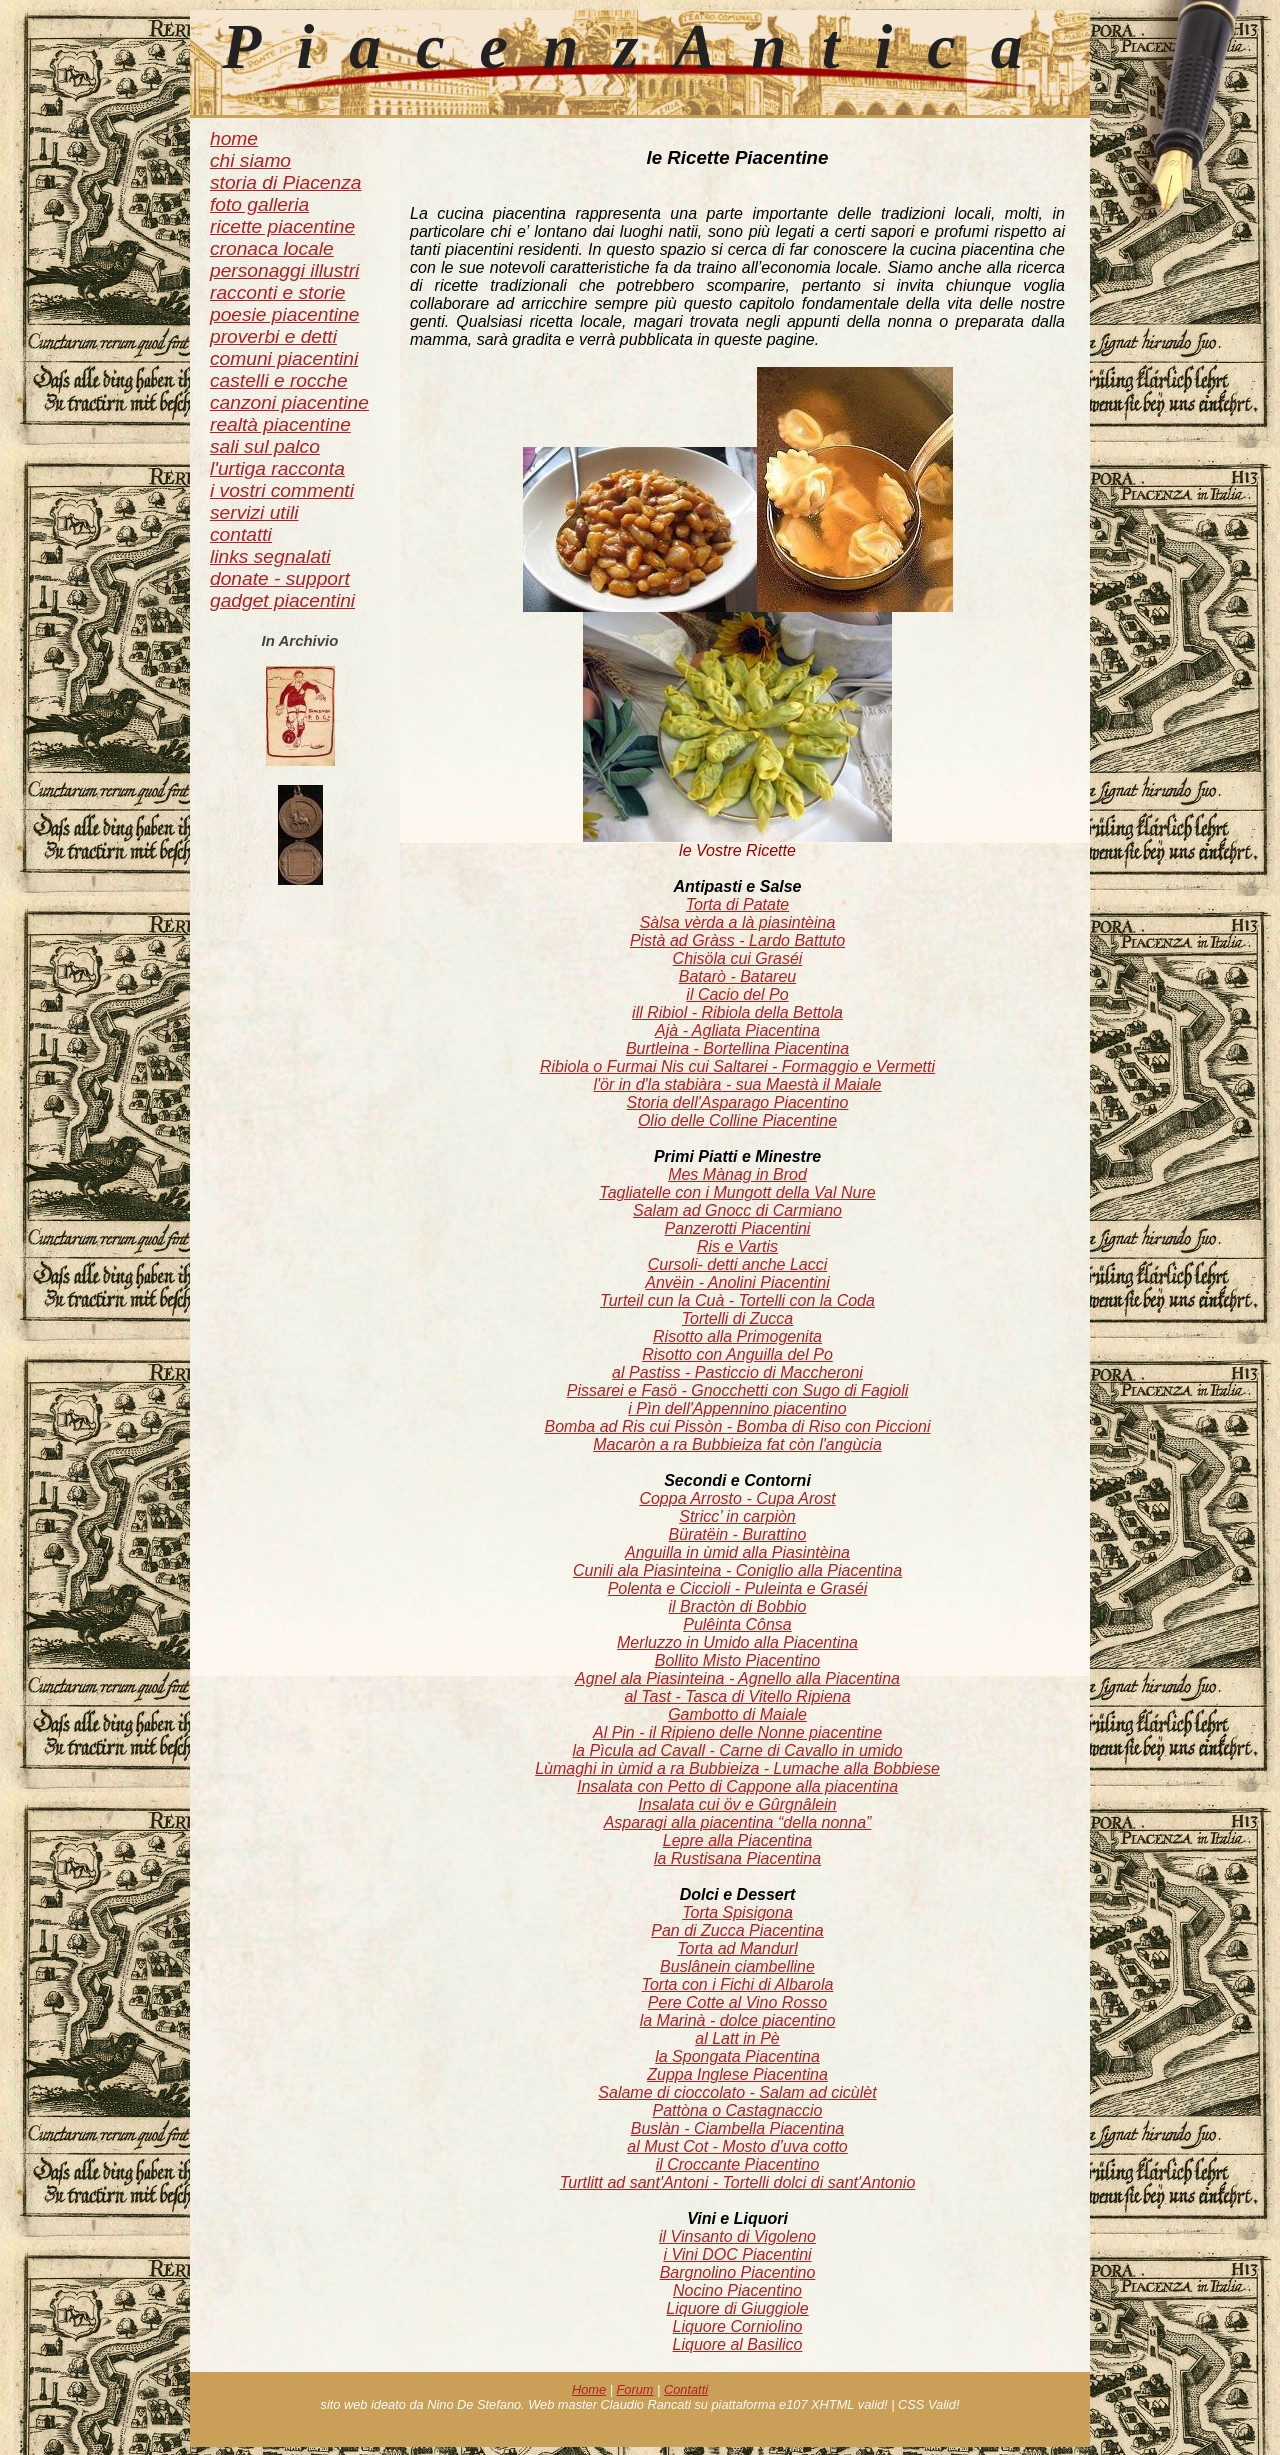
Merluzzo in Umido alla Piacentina (737, 1642)
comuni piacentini (284, 358)
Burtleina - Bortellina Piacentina (737, 1048)
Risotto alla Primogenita (737, 1336)
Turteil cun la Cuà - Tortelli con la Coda (737, 1300)
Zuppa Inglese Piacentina (737, 2074)
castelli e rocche (279, 380)
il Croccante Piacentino (738, 2164)
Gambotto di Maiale (737, 1714)
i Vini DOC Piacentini (737, 2254)
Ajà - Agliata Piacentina (737, 1030)
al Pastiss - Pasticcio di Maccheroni (737, 1372)
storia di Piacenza (285, 182)
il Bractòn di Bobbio (738, 1606)
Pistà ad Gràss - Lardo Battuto (737, 940)
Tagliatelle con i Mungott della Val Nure (737, 1192)
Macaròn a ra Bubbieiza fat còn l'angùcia (737, 1444)
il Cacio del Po (737, 994)
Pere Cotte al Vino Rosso (737, 2002)
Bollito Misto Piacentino (737, 1660)
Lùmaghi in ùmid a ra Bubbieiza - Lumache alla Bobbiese (737, 1768)
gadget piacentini (282, 600)
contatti (241, 534)
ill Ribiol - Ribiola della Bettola (737, 1012)
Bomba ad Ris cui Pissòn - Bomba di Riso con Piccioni (738, 1426)
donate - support (280, 578)
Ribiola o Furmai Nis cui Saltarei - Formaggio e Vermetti (737, 1066)
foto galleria (259, 204)
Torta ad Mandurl (737, 1948)
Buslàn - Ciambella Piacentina (737, 2128)
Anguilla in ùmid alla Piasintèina (737, 1552)
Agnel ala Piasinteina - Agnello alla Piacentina (737, 1678)
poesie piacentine (284, 314)
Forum (635, 2389)
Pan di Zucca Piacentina (737, 1930)
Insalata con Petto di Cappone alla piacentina (737, 1786)
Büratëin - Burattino (738, 1534)
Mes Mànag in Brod (737, 1174)
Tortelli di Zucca (737, 1318)
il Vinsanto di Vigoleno (737, 2236)
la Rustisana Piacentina (737, 1858)
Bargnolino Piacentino (738, 2272)
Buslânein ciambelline (737, 1966)
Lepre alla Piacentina (737, 1840)
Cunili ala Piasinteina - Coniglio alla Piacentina (737, 1570)
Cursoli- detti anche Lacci (738, 1264)
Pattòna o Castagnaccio (738, 2110)
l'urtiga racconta (277, 468)
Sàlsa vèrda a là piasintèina (738, 922)
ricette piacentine (282, 226)
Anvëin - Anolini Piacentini (737, 1282)
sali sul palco (265, 446)
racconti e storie (277, 292)
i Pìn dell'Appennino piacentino (737, 1408)
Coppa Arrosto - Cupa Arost (737, 1498)
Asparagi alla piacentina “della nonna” (738, 1822)
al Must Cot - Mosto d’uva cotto (737, 2146)
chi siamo (250, 160)
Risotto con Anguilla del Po (737, 1354)
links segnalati (270, 556)
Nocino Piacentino (737, 2290)
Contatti (686, 2389)
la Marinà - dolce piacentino (738, 2020)
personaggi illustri (284, 270)
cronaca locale (272, 248)
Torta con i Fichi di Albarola (738, 1984)
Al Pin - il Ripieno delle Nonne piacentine (737, 1732)
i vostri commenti (282, 490)
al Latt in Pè (737, 2038)
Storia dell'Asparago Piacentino (738, 1102)
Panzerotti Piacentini (738, 1228)
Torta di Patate (737, 904)
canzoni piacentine (289, 402)
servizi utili (254, 512)
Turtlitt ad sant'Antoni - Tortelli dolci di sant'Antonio (738, 2182)
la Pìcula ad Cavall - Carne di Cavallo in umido (738, 1750)
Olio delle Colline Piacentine (737, 1120)
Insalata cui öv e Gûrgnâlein (737, 1804)
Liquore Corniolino (738, 2326)
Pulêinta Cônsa (737, 1624)
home (234, 138)
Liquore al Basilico (738, 2344)
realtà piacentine (280, 424)
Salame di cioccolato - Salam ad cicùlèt (737, 2092)
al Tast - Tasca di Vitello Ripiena (737, 1696)
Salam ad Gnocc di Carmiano (737, 1210)
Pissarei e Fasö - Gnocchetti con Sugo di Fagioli (738, 1390)
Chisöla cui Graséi (738, 958)
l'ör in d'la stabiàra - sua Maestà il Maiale (737, 1084)
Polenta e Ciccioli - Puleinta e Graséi (738, 1588)
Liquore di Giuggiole (737, 2308)
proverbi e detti (273, 336)
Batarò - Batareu (737, 976)
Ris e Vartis (737, 1246)
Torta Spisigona (737, 1912)
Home (589, 2389)
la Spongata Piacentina (737, 2056)
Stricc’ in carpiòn (737, 1516)
